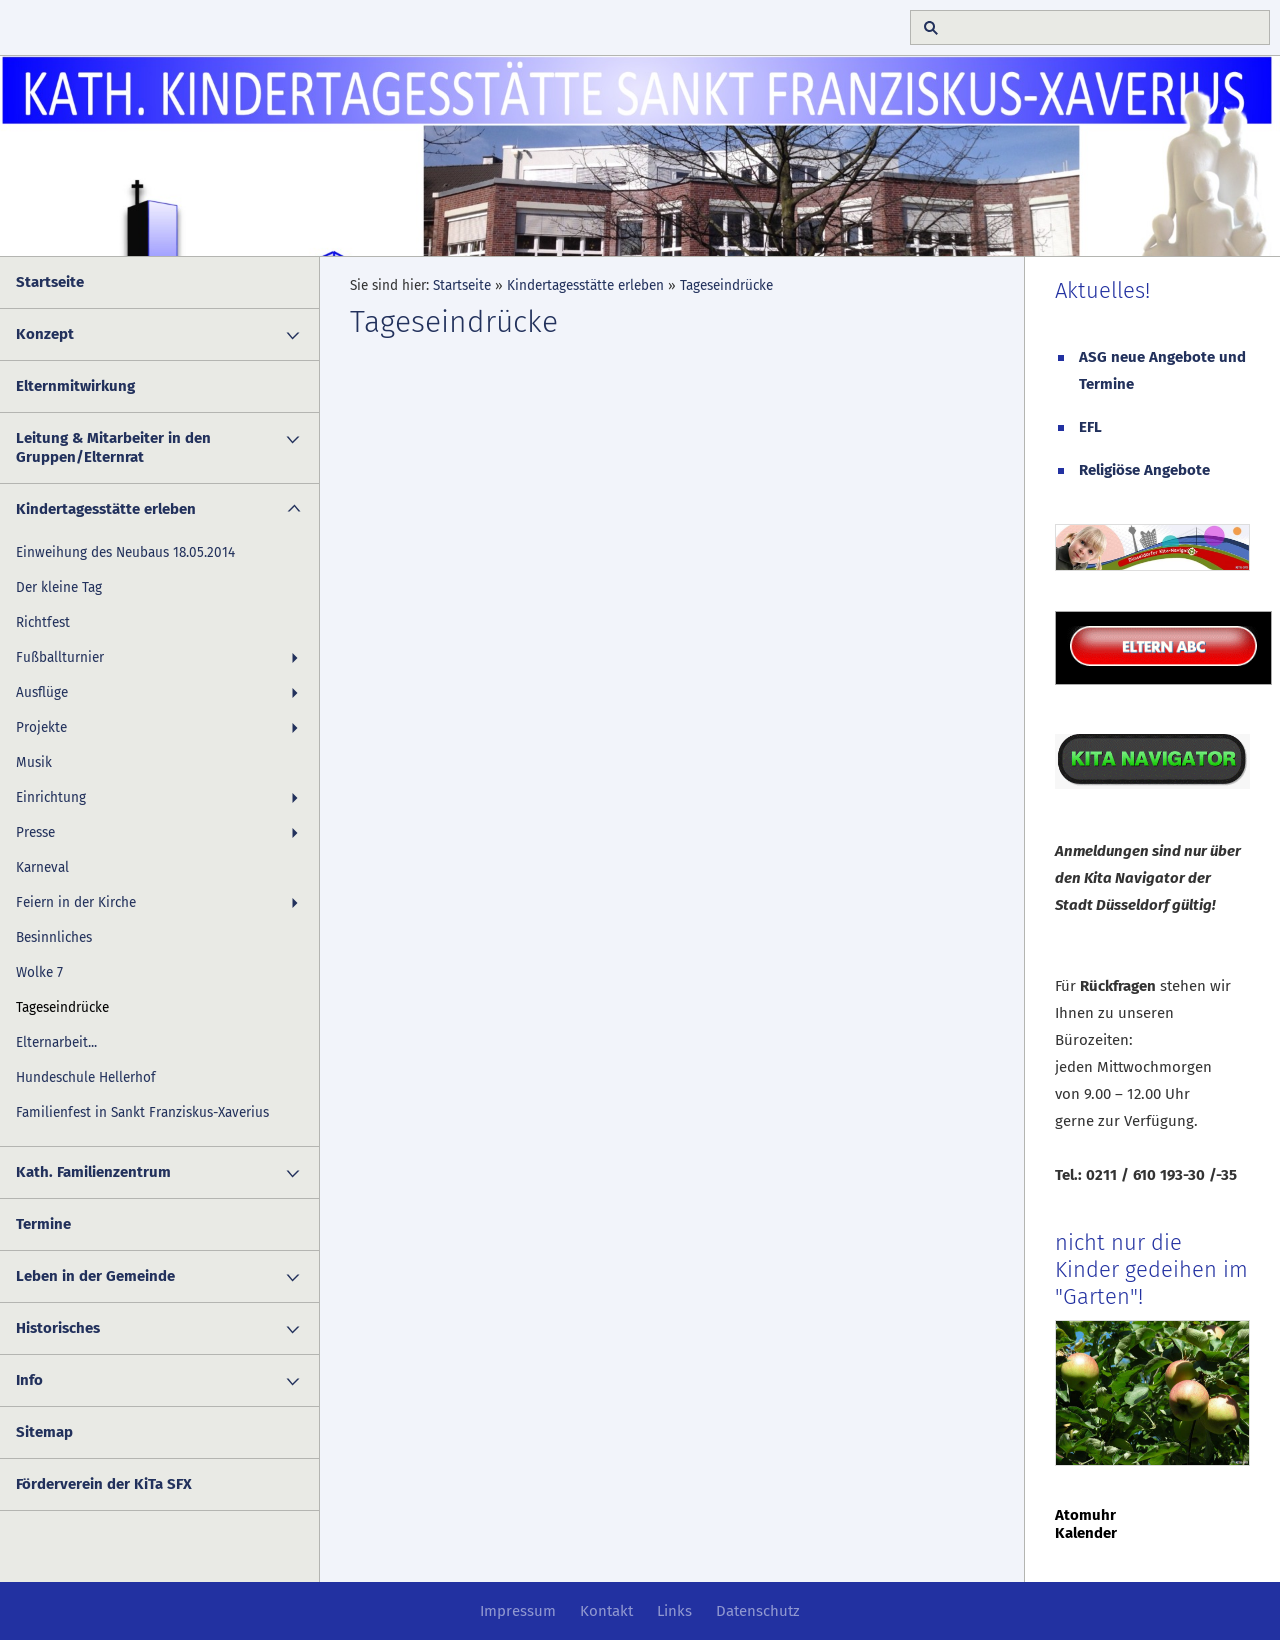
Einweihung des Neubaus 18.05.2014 (125, 552)
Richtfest (43, 622)
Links (674, 1611)
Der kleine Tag (59, 587)
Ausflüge (42, 692)
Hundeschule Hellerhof (86, 1077)
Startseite (50, 282)
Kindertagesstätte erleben (106, 509)
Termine (43, 1224)
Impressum (518, 1611)
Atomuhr (1085, 1515)
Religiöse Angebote (1144, 470)
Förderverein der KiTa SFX (104, 1484)
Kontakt (606, 1611)
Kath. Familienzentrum (93, 1172)
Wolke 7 (39, 972)
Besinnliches (54, 937)
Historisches (58, 1328)
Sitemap (44, 1432)
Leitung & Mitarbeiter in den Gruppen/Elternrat (113, 447)
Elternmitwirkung (75, 386)
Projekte (41, 727)
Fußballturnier (60, 657)
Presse (35, 832)
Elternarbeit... (56, 1042)
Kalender (1086, 1533)
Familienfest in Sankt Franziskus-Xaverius (142, 1112)
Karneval (42, 867)
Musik (34, 762)
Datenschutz (758, 1611)
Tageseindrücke (62, 1007)
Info (29, 1380)
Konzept (45, 334)
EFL (1090, 427)
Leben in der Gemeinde (95, 1276)
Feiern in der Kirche (76, 902)
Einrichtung (51, 797)
